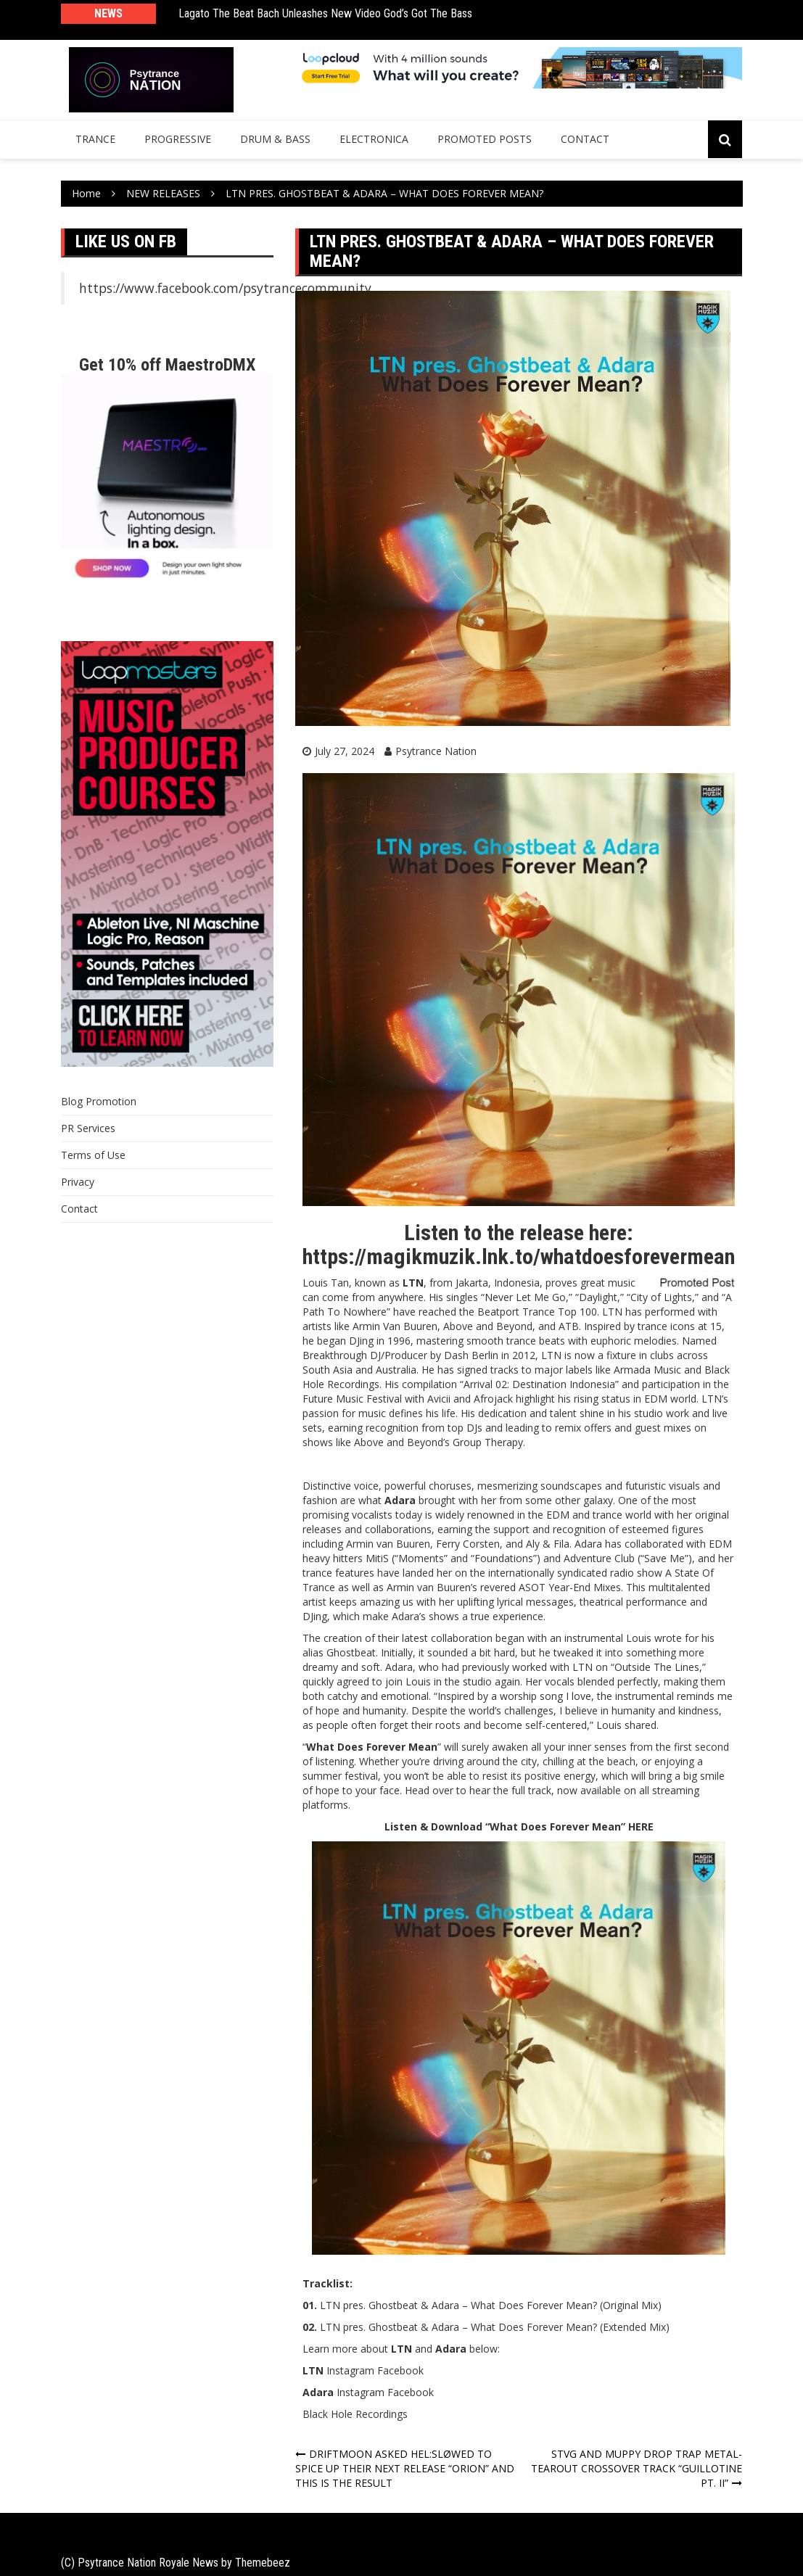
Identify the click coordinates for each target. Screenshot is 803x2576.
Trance (95, 139)
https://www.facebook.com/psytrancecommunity (225, 288)
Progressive (177, 139)
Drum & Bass (275, 139)
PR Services (88, 1128)
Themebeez (262, 2562)
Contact (585, 139)
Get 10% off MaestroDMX (167, 365)
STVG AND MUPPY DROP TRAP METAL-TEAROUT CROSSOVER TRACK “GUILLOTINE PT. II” (636, 2468)
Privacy (77, 1182)
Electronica (373, 139)
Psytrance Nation (436, 751)
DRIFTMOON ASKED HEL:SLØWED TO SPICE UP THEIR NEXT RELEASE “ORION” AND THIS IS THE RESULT (404, 2468)
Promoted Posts (484, 139)
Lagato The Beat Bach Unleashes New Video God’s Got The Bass (325, 13)
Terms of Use (93, 1155)
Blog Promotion (98, 1101)
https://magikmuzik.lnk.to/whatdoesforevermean (518, 1256)
